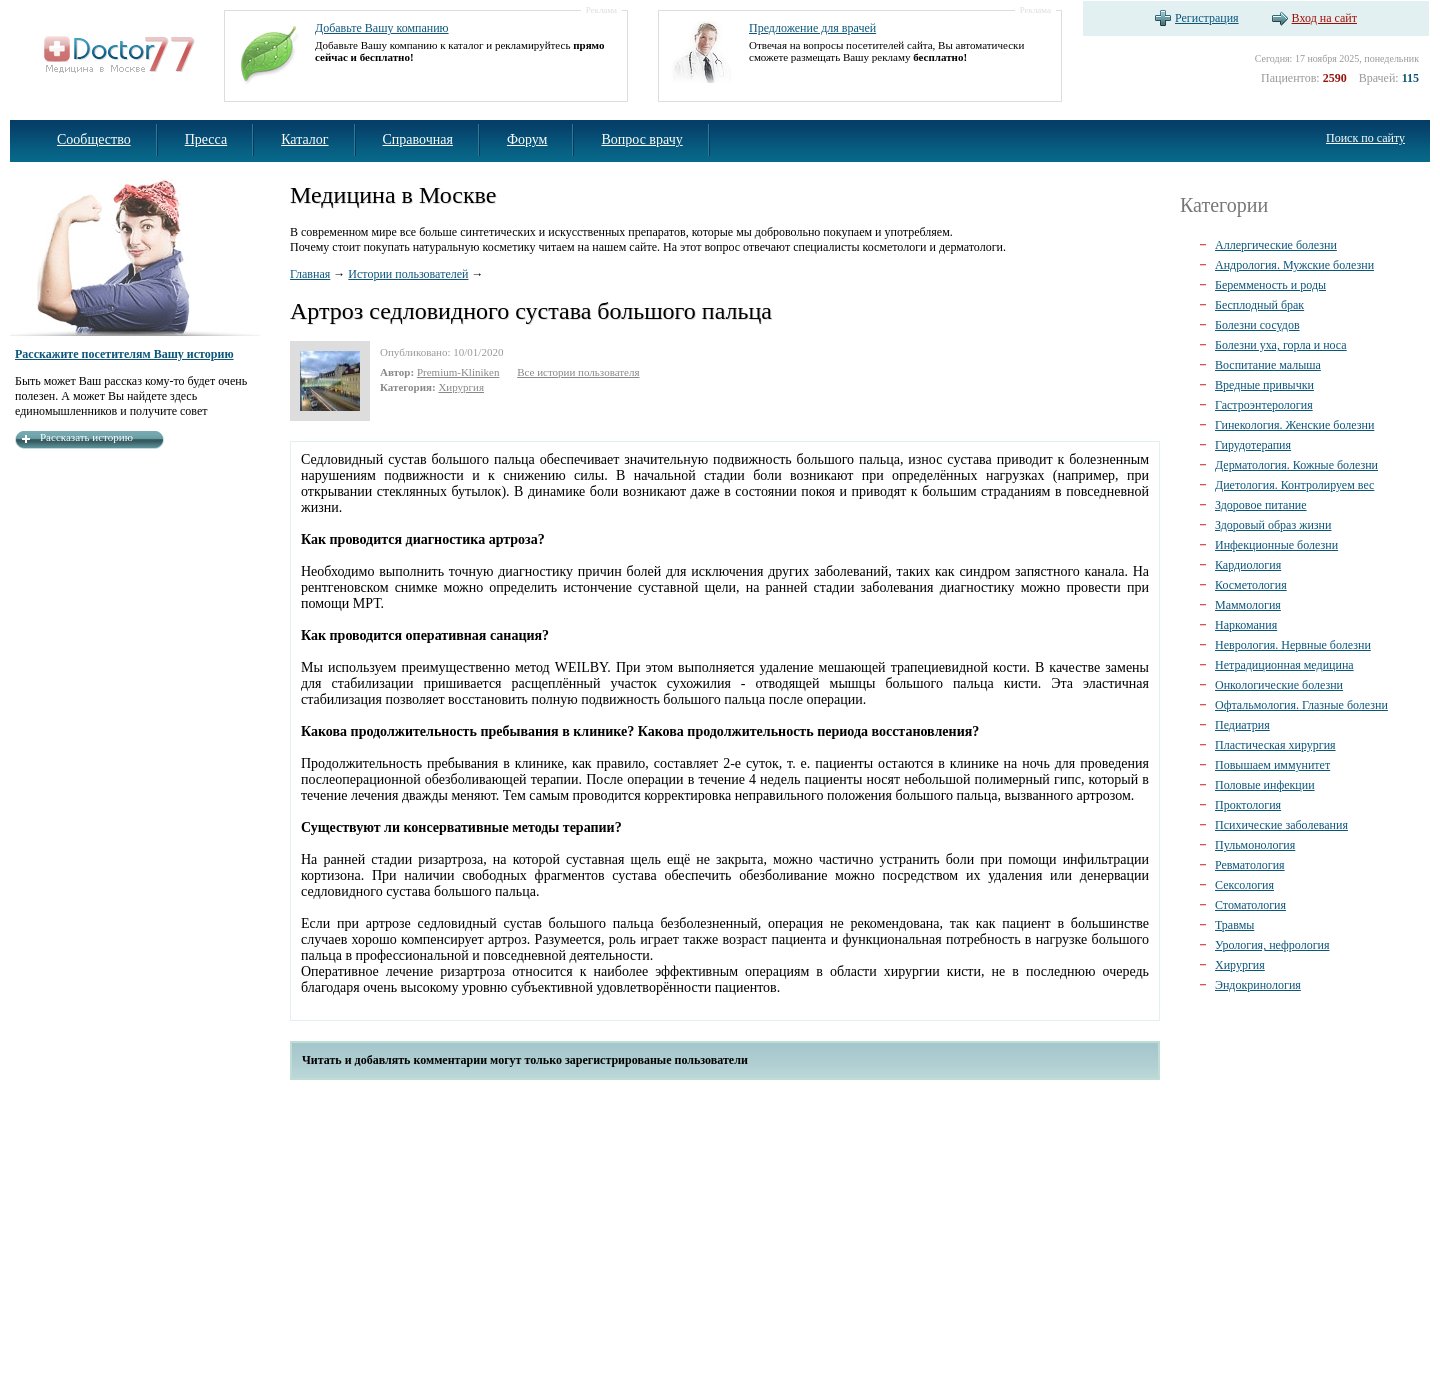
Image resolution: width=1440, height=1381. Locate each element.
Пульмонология (1255, 845)
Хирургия (461, 387)
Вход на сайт (1324, 18)
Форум (527, 139)
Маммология (1248, 605)
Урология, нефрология (1272, 945)
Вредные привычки (1264, 385)
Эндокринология (1258, 985)
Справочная (418, 139)
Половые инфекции (1265, 785)
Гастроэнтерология (1264, 405)
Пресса (206, 139)
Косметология (1251, 585)
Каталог (304, 139)
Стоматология (1250, 905)
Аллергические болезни (1276, 245)
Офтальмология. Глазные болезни (1301, 705)
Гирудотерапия (1253, 445)
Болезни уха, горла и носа (1281, 345)
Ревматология (1250, 865)
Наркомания (1246, 625)
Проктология (1248, 805)
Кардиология (1248, 565)
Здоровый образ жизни (1273, 525)
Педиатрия (1242, 725)
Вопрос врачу (641, 139)
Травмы (1234, 925)
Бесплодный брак (1259, 305)
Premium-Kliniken (458, 372)
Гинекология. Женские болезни (1294, 425)
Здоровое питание (1261, 505)
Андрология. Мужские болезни (1294, 265)
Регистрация (1207, 18)
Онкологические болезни (1279, 685)
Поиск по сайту (1365, 138)
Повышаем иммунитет (1272, 765)
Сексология (1244, 885)
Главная (310, 274)
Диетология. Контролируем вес (1294, 485)
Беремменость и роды (1270, 285)
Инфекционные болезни (1276, 545)
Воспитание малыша (1268, 365)
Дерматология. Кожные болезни (1296, 465)
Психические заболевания (1281, 825)
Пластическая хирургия (1275, 745)
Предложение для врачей (812, 28)
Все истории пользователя (578, 372)
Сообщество (94, 139)
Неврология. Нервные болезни (1293, 645)
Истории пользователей (408, 274)
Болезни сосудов (1257, 325)
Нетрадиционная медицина (1284, 665)
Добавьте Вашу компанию (382, 28)
